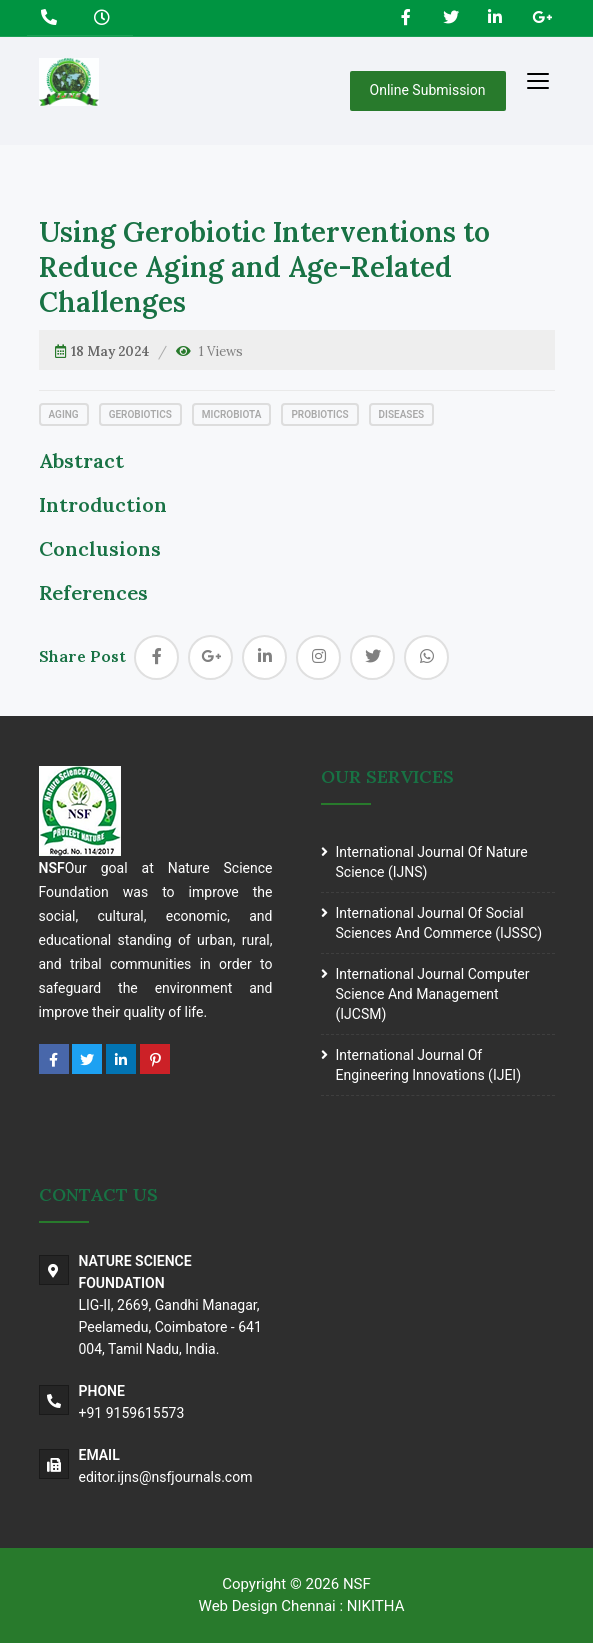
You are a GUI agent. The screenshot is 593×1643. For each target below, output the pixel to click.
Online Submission (428, 90)
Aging (64, 414)
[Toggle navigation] (538, 80)
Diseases (402, 414)
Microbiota (232, 414)
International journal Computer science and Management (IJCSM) (433, 994)
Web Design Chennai (267, 1606)
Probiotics (319, 414)
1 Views (221, 351)
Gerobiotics (140, 414)
